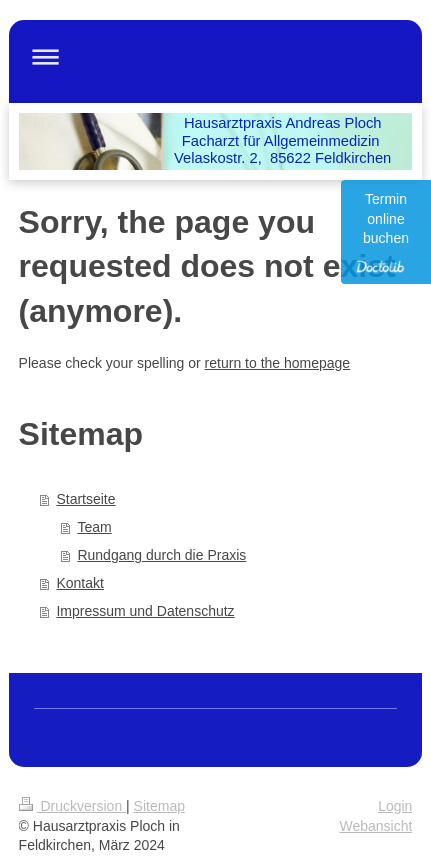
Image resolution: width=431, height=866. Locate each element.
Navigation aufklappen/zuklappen (216, 56)
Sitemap (159, 806)
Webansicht (375, 826)
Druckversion (72, 806)
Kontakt (79, 583)
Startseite (85, 499)
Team (94, 527)
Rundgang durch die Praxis (161, 555)
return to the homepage (278, 363)
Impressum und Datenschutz (145, 611)
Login (395, 806)
